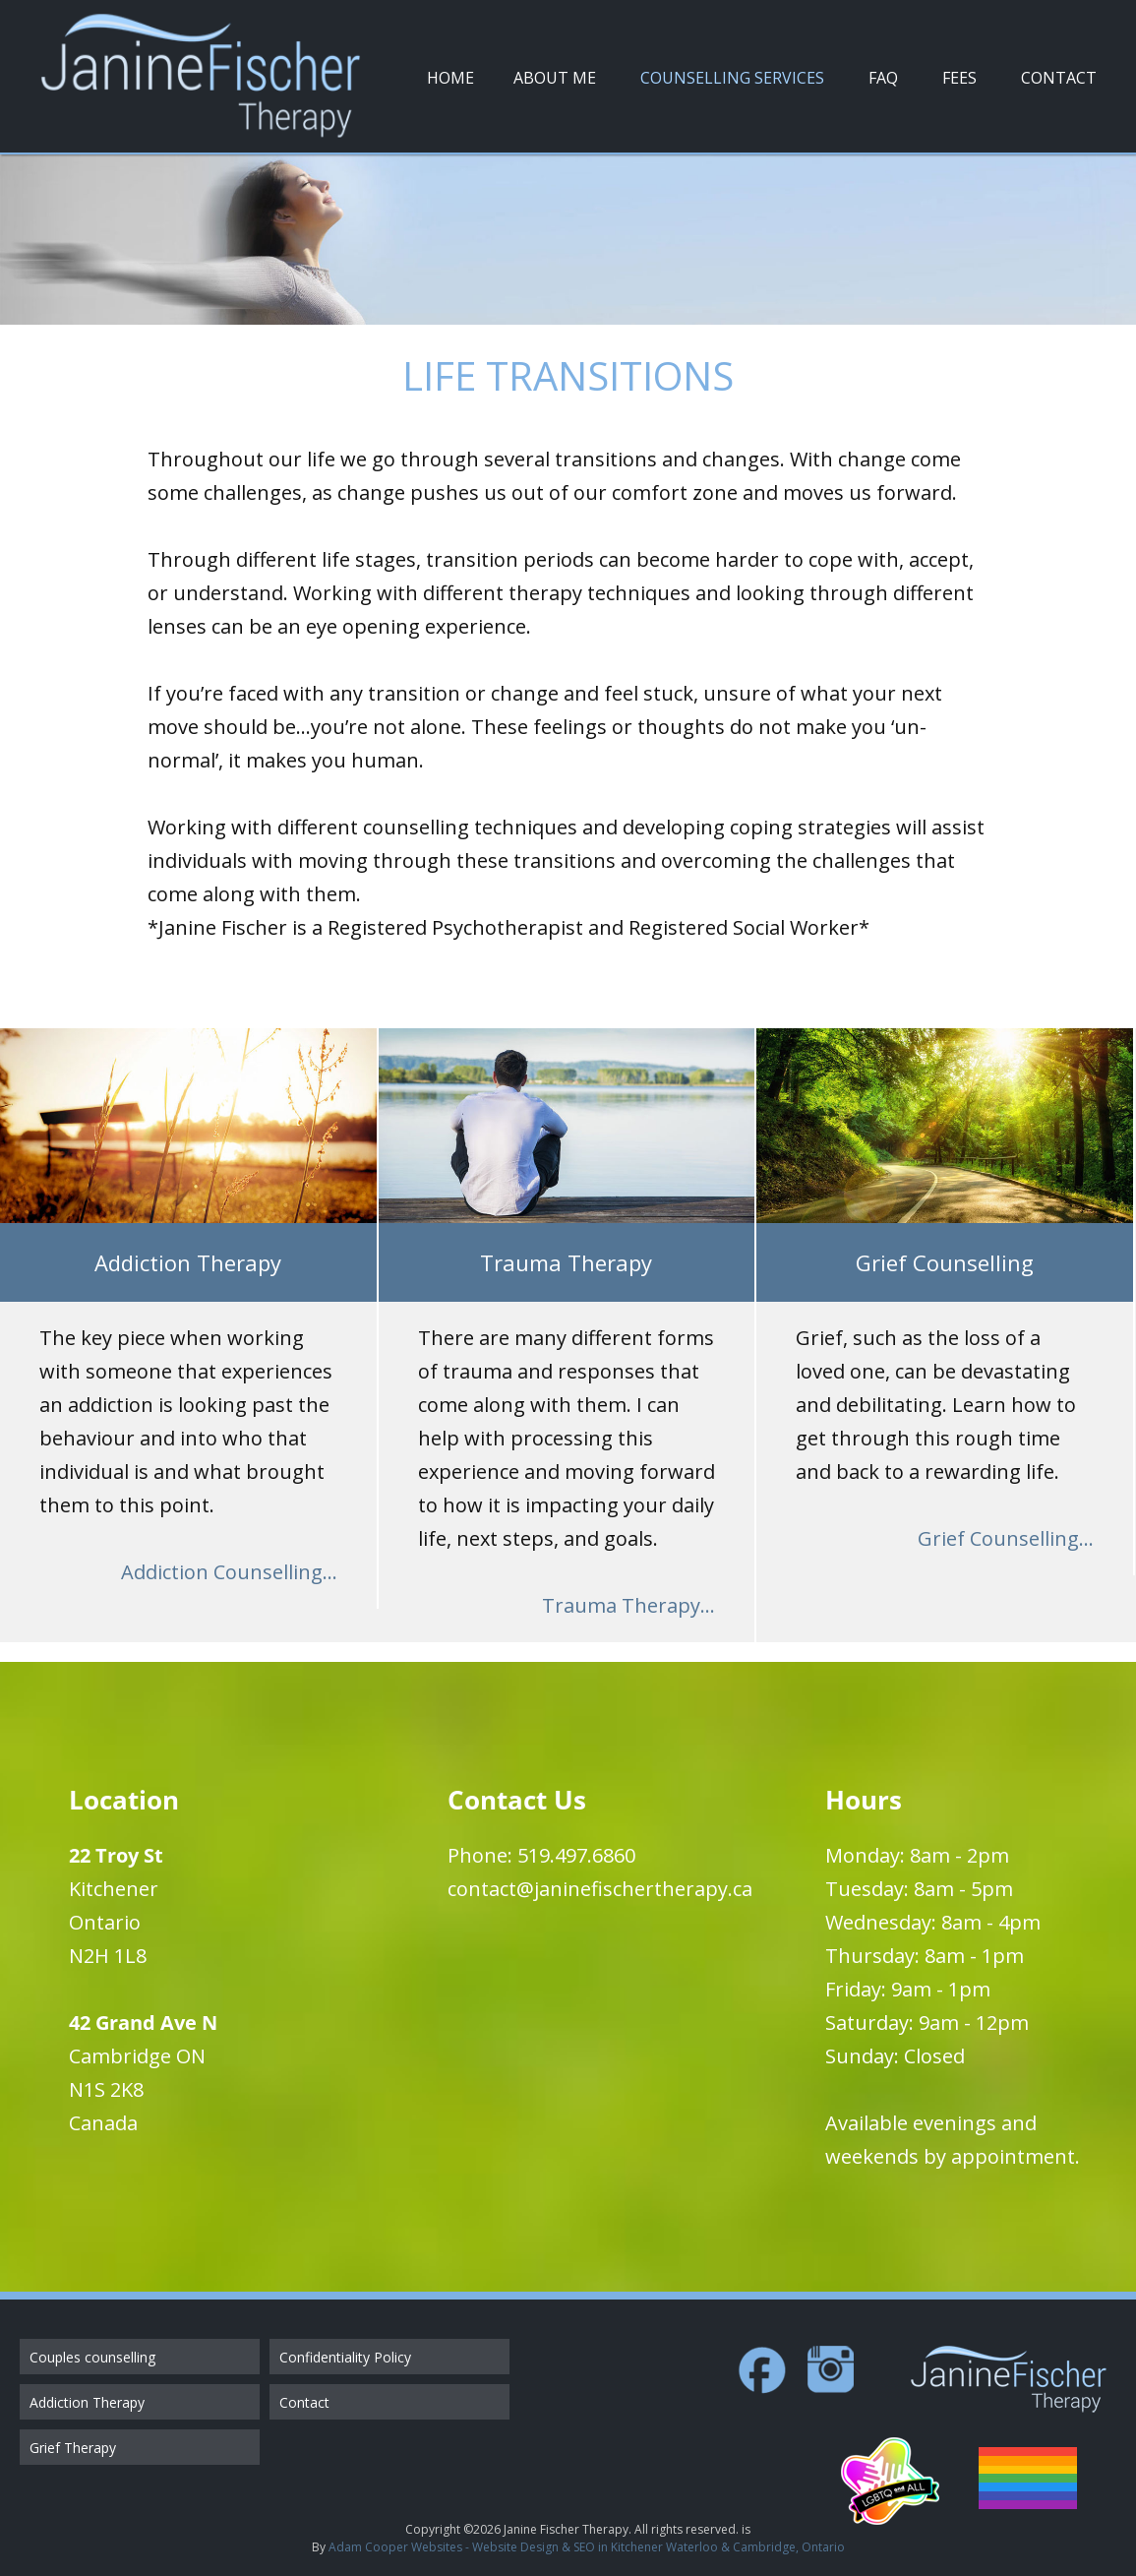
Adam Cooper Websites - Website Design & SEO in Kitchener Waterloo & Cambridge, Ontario (587, 2547)
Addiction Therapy (87, 2402)
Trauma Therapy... (628, 1605)
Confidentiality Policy (345, 2357)
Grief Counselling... (1006, 1538)
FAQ (883, 78)
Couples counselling (92, 2357)
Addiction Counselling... (229, 1572)
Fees (959, 78)
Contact (1059, 78)
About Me (554, 78)
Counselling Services (732, 78)
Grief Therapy (73, 2447)
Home (450, 78)
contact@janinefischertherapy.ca (600, 1888)
